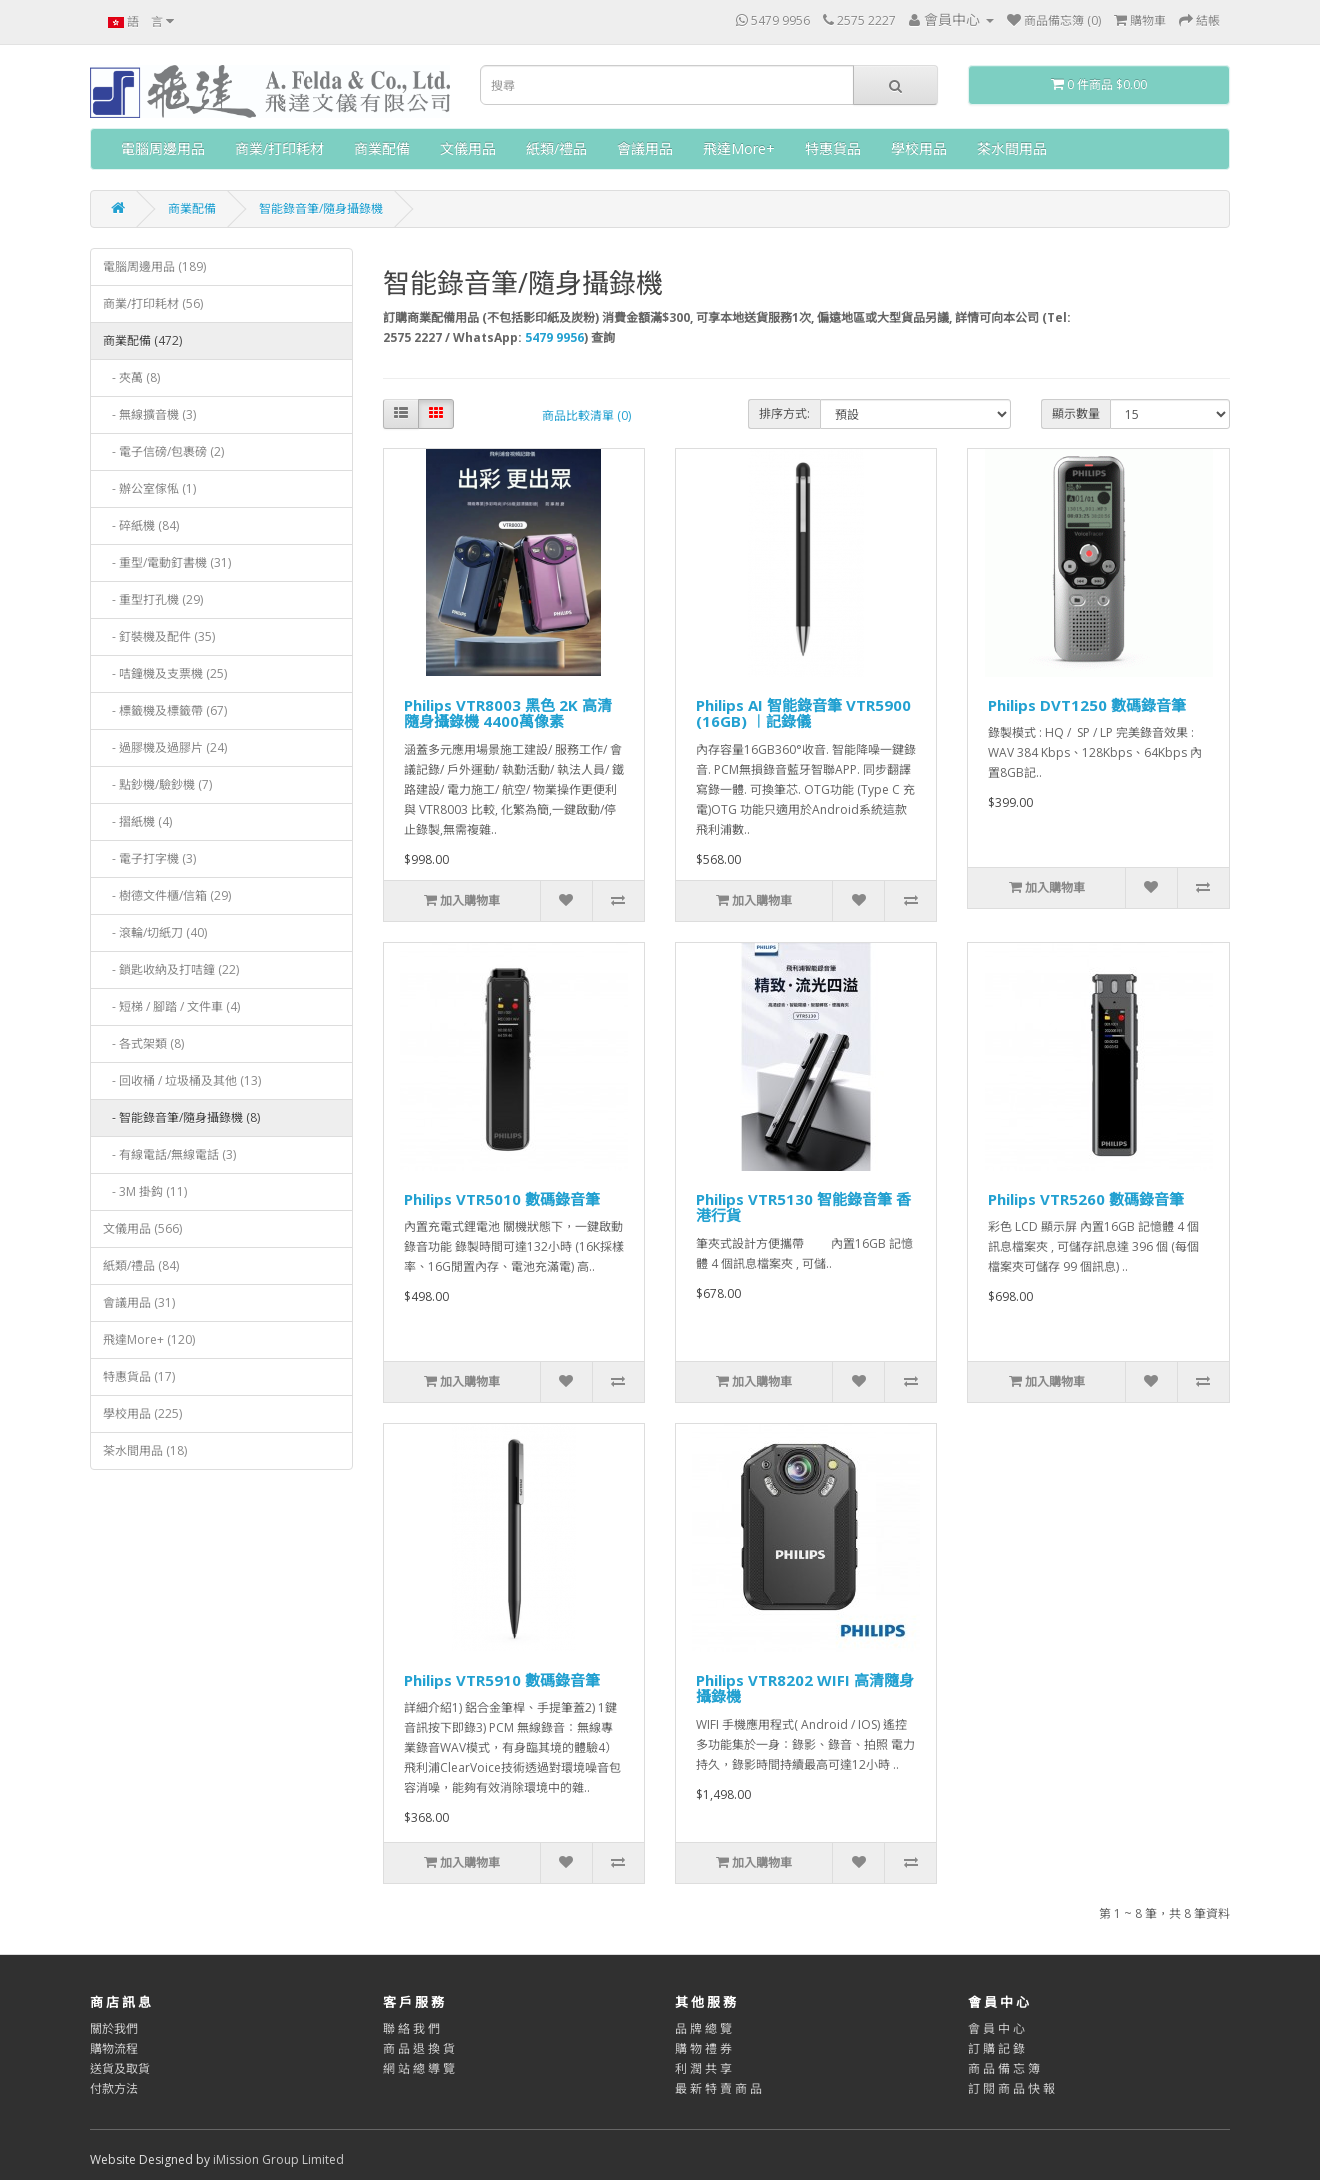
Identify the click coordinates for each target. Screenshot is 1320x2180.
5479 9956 (554, 337)
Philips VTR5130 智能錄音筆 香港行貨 (803, 1207)
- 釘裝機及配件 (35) (159, 636)
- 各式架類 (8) (143, 1043)
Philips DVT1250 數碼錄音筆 (1087, 705)
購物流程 (114, 2048)
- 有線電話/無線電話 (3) (169, 1154)
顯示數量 (1076, 413)
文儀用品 (468, 148)
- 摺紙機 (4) (137, 821)
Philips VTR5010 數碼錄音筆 (502, 1199)
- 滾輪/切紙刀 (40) (155, 932)
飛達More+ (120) (149, 1339)
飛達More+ (739, 148)
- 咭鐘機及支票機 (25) (165, 673)
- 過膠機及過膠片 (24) (165, 747)
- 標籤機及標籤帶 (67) (165, 710)
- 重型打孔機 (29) (153, 599)
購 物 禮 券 (703, 2048)
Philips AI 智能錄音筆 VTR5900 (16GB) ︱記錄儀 (803, 713)
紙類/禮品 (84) (141, 1265)
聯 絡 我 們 (411, 2028)
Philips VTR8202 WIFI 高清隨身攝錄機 (805, 1688)
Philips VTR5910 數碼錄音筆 (502, 1680)
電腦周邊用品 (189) (154, 266)
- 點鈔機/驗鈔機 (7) (157, 784)
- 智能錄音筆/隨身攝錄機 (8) (181, 1117)
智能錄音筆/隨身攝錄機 (321, 208)
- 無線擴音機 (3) (149, 414)
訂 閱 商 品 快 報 (1011, 2088)
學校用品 (919, 148)
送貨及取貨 (120, 2068)
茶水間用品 (1012, 148)
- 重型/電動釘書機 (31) (167, 562)
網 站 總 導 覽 (419, 2068)
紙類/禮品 (556, 148)
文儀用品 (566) (142, 1228)
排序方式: (784, 413)
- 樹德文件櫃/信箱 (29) (167, 895)
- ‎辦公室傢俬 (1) (149, 488)
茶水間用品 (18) (145, 1450)
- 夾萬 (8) (131, 377)
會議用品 (645, 148)
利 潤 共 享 (703, 2068)
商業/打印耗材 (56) (153, 303)
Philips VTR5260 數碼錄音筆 (1086, 1199)
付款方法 (114, 2088)
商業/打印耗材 (279, 148)
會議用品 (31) (139, 1302)
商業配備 (382, 148)
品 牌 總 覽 (703, 2028)
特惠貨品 (833, 148)
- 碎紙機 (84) (141, 525)
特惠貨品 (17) (139, 1376)
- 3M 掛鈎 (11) (145, 1191)
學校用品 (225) (142, 1413)
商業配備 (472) (142, 340)
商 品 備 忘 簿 (1004, 2068)
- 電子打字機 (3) (149, 858)
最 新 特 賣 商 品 (718, 2088)
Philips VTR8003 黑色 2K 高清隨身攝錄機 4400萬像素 (508, 713)
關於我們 (114, 2028)
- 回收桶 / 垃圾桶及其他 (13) (182, 1080)
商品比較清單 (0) (586, 415)
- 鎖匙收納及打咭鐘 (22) (171, 969)
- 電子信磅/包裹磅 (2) (163, 451)
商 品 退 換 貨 (419, 2048)
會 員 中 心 (996, 2028)
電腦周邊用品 (163, 148)
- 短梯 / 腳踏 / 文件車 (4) (171, 1006)
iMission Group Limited (278, 2159)
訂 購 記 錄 (996, 2048)
